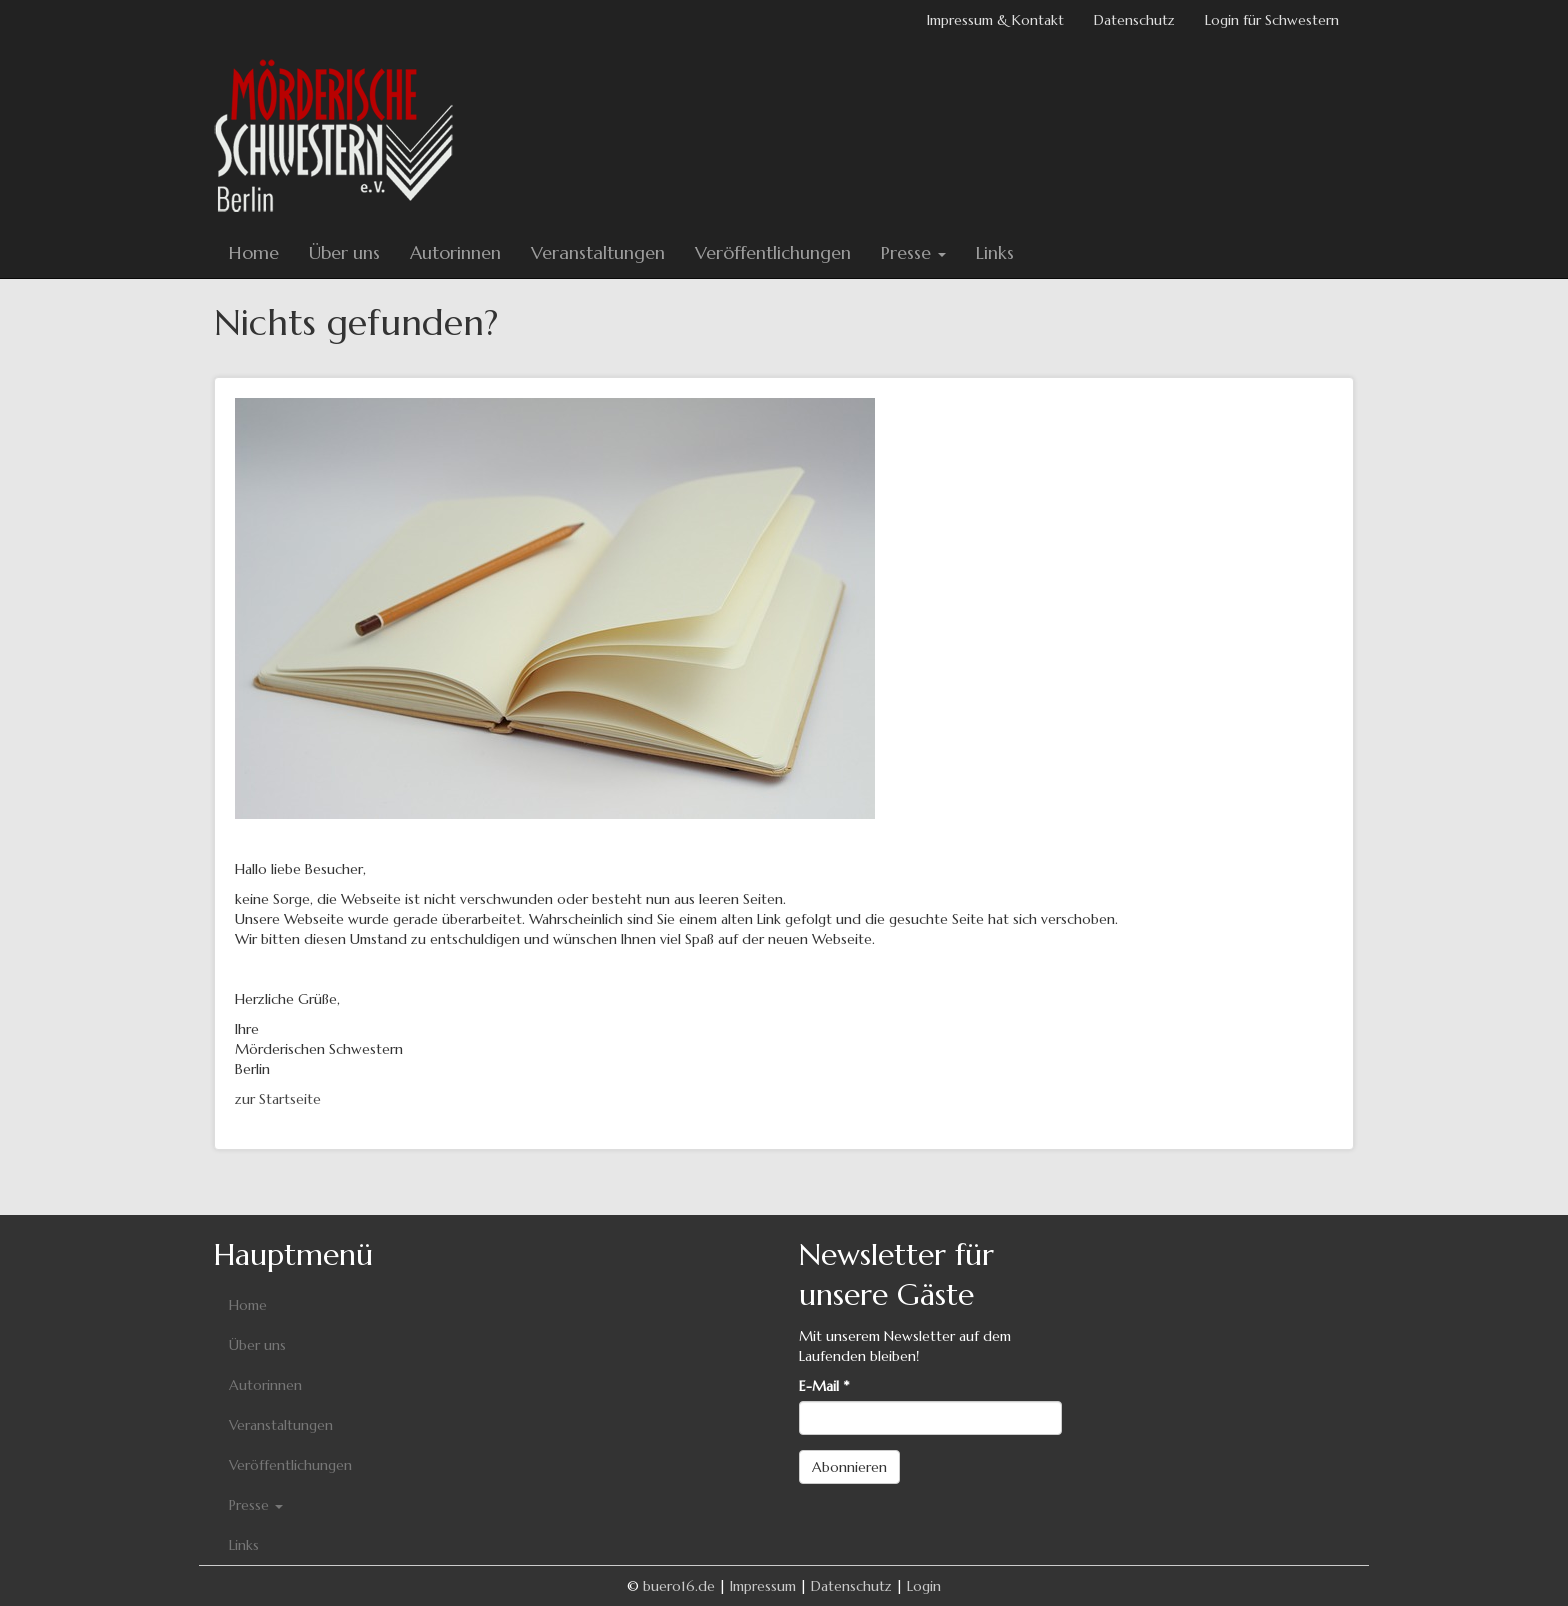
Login (924, 1586)
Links (995, 252)
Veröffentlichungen (773, 252)
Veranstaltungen (598, 252)
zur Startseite (278, 1099)
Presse (913, 252)
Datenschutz (1134, 20)
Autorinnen (455, 252)
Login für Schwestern (1272, 20)
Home (254, 252)
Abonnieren (849, 1467)
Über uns (344, 252)
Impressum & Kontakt (995, 20)
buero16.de (679, 1586)
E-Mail (824, 1386)
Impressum (763, 1586)
